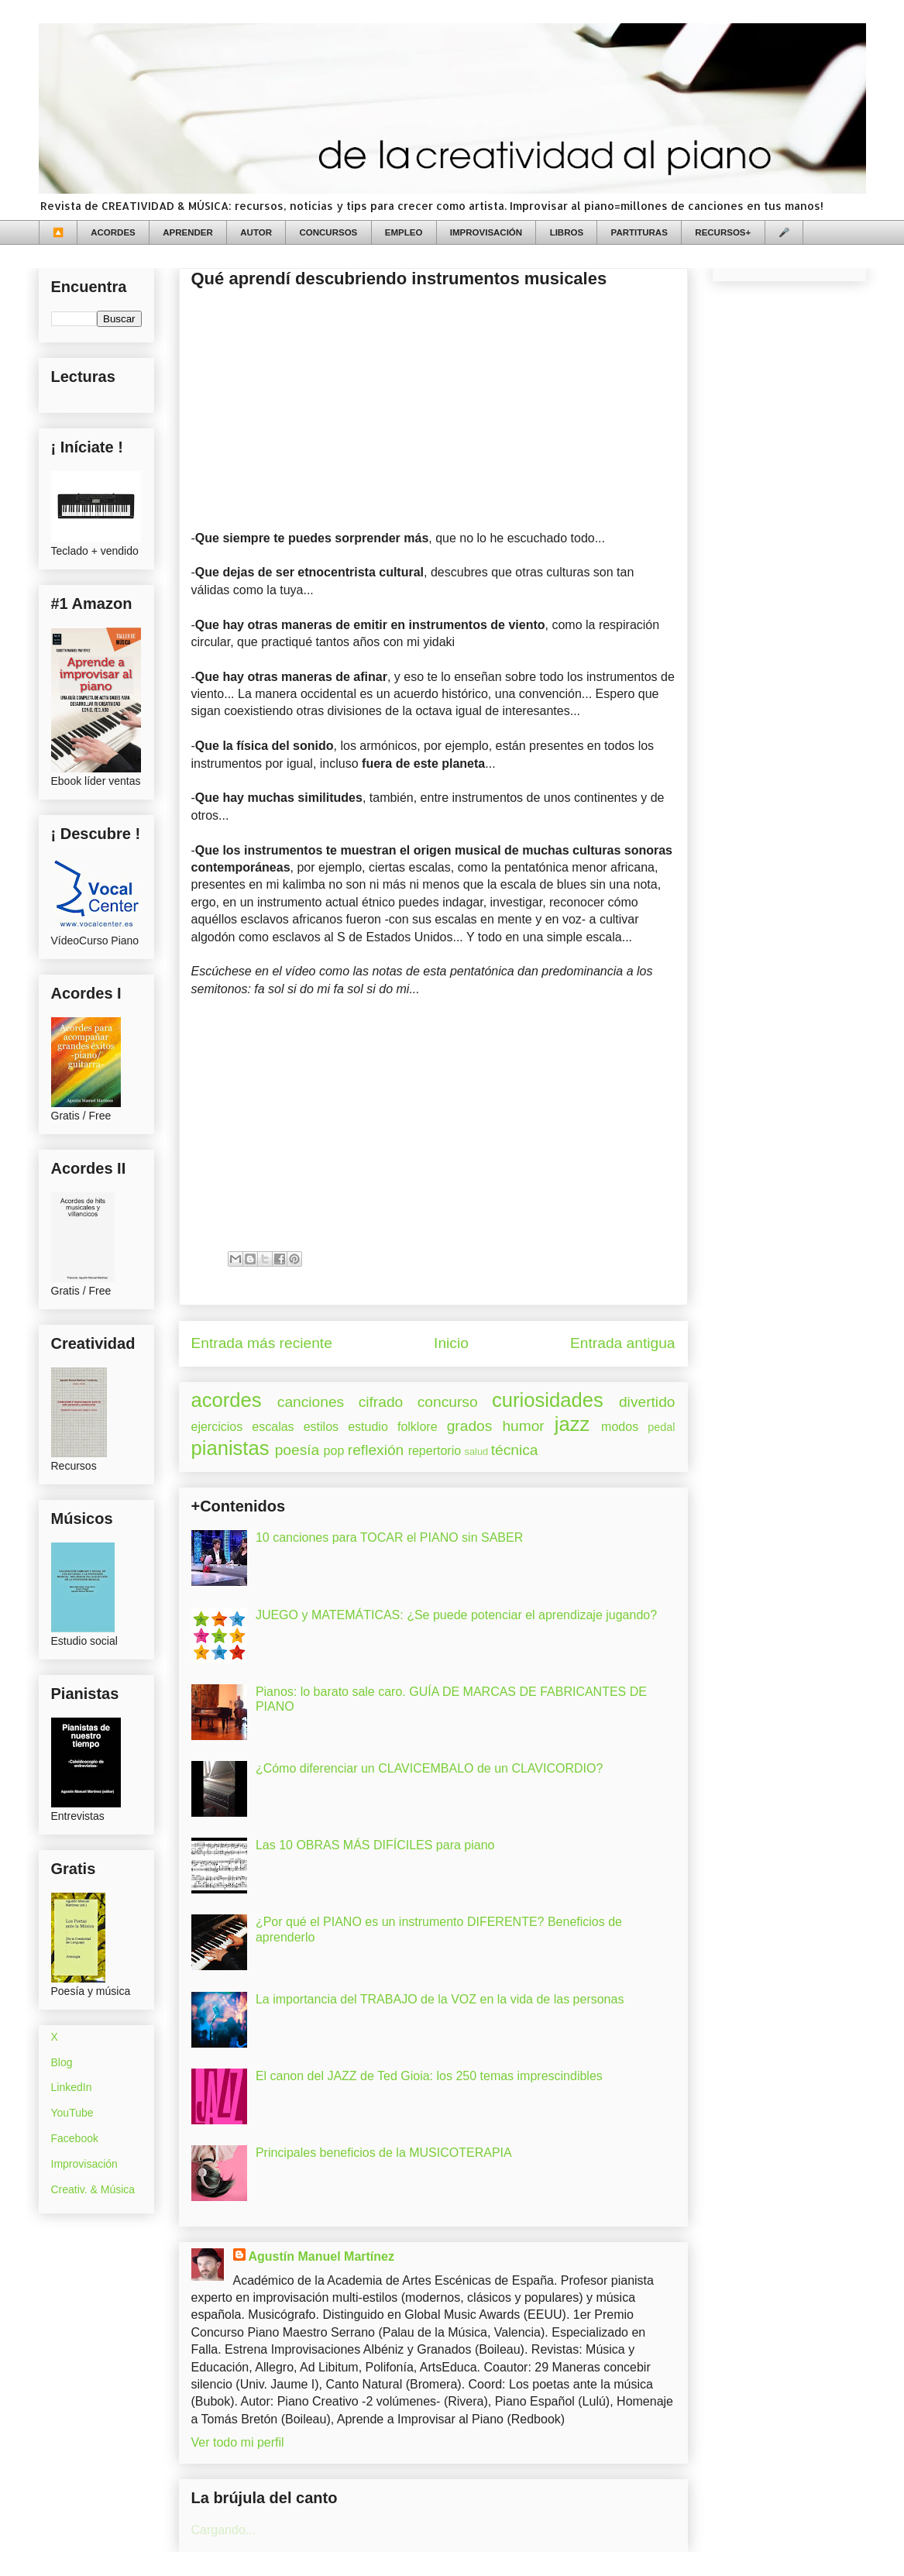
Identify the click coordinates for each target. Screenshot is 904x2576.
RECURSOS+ (723, 232)
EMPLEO (404, 232)
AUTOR (256, 232)
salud (477, 1451)
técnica (514, 1450)
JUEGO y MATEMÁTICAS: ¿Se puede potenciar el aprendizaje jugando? (456, 1615)
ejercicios (217, 1426)
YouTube (72, 2113)
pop (334, 1450)
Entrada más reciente (261, 1343)
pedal (661, 1427)
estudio (368, 1426)
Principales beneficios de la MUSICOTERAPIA (384, 2152)
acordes (226, 1400)
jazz (572, 1424)
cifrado (381, 1402)
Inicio (451, 1343)
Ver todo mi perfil (237, 2442)
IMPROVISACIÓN (486, 232)
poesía (297, 1450)
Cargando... (223, 2529)
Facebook (74, 2138)
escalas (273, 1426)
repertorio (434, 1450)
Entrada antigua (622, 1343)
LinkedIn (71, 2087)
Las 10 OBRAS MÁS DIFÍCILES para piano (375, 1845)
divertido (647, 1402)
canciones (310, 1402)
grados (470, 1426)
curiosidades (547, 1400)
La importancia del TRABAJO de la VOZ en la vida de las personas (440, 1999)
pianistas (230, 1448)
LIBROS (566, 232)
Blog (62, 2062)
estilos (321, 1426)
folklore (417, 1426)
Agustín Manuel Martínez (321, 2256)
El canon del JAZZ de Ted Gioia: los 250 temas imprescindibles (429, 2075)
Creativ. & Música (93, 2189)
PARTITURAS (639, 232)
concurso (448, 1402)
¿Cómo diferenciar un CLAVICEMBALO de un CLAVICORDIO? (429, 1768)
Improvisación (84, 2164)
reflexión (376, 1450)
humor (523, 1426)
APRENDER (188, 232)
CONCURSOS (329, 232)
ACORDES (113, 232)
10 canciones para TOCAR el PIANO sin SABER (389, 1537)
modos (619, 1426)
